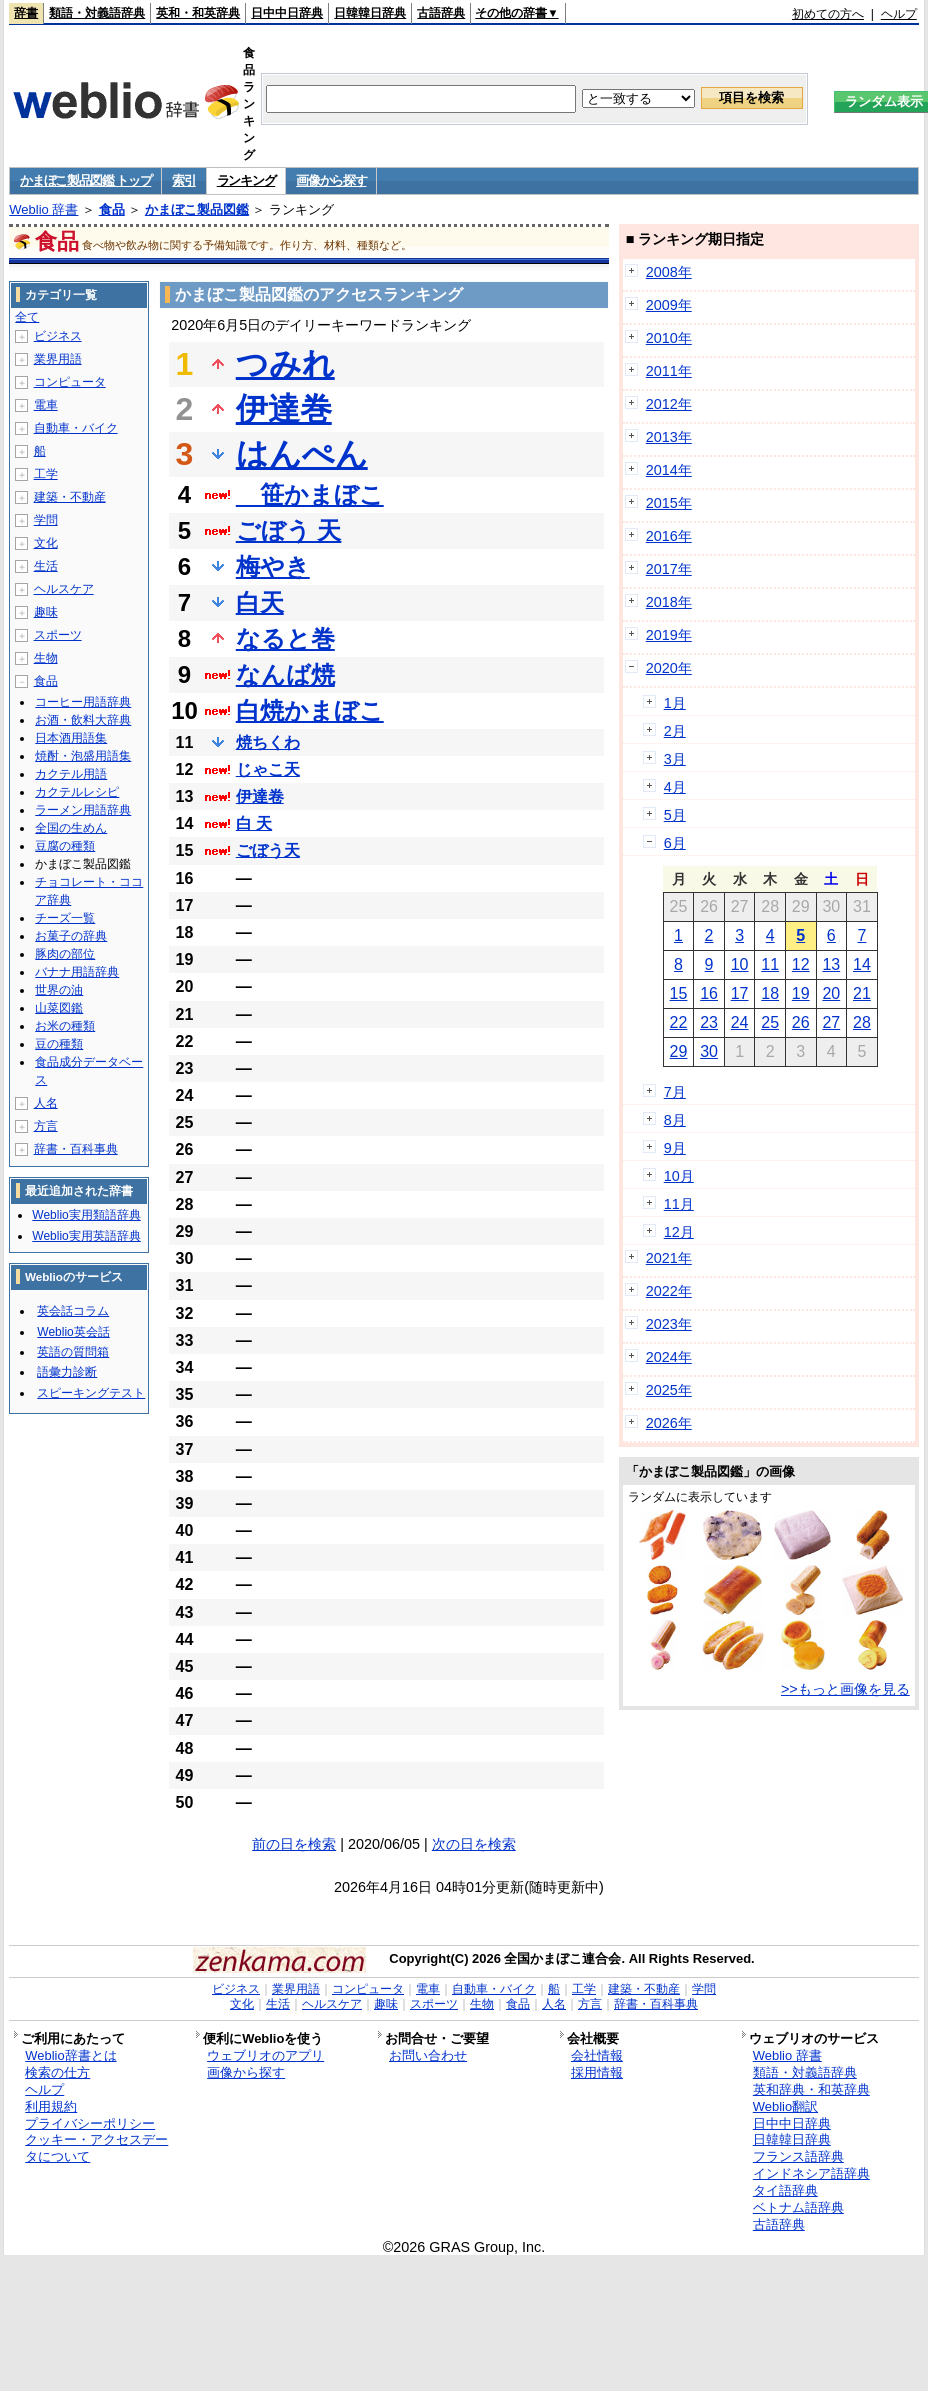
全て (27, 317)
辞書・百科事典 (76, 1149)
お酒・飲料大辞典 (83, 720)
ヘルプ (899, 14)
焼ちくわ (268, 742)
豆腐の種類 (65, 846)
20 (831, 993)
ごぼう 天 (289, 530)
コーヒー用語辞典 (83, 702)
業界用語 (58, 359)
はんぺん (302, 454)
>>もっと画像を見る (845, 1689)
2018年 (669, 602)
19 (801, 993)
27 (831, 1022)
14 (862, 964)
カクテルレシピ (77, 792)
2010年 (669, 338)
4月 (675, 787)
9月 (675, 1148)
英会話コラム (73, 1311)
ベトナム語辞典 (798, 2207)
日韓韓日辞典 (370, 13)
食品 (112, 209)
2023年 (669, 1324)
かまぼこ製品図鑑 (197, 209)
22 (679, 1022)
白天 (260, 602)
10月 (679, 1176)
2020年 (669, 668)
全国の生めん (71, 828)
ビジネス (58, 336)
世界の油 (59, 990)
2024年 (669, 1357)
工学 (46, 474)
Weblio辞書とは (70, 2055)
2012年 (669, 404)
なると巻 (285, 638)
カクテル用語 (71, 774)
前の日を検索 (294, 1844)
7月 (675, 1092)
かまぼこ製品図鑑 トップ (85, 180)
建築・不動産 (70, 497)
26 (801, 1022)
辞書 (26, 13)
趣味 (46, 612)
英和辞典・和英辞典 (811, 2089)
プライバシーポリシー (90, 2123)
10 (740, 964)
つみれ (285, 364)
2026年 (669, 1423)
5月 (675, 815)
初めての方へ (828, 14)
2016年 (669, 536)
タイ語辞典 (785, 2190)
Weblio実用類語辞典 (86, 1215)
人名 (46, 1103)
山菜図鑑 (59, 1008)
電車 (46, 405)
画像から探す (331, 180)
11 (770, 964)
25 (770, 1022)
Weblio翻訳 (785, 2106)
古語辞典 (441, 13)
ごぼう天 (268, 850)
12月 (679, 1232)
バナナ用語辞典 (77, 972)
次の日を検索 (474, 1844)
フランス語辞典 (798, 2156)
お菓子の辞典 (71, 936)
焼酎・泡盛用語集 (83, 756)
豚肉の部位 (65, 954)
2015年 (669, 503)
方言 (46, 1126)
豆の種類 (59, 1044)
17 (740, 993)
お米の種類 (65, 1026)
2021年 (669, 1258)
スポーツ (58, 635)
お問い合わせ (428, 2055)
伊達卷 (260, 796)
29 (679, 1051)
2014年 (669, 470)
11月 (679, 1204)
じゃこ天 (268, 769)
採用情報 (597, 2072)
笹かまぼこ (310, 494)
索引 (183, 180)
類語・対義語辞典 (97, 13)
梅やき (273, 566)
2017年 (669, 569)
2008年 (669, 272)
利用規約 (51, 2106)
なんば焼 (285, 674)
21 (862, 993)
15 (679, 993)
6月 (675, 843)
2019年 (669, 635)
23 (709, 1022)
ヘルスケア (64, 589)
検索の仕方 (57, 2072)
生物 (46, 658)
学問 (46, 520)
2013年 (669, 437)
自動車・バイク (76, 428)
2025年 (669, 1390)
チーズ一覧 (65, 918)
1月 (675, 703)
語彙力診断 (67, 1372)
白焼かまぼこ (310, 710)
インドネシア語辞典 (811, 2173)
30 (709, 1051)
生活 (46, 566)
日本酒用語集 (71, 738)
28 (862, 1022)
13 (831, 964)
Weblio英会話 (73, 1332)
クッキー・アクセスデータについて (96, 2148)
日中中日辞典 (287, 13)
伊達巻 (284, 409)
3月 (675, 759)
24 (740, 1022)
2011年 (669, 371)
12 (801, 964)
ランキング (246, 180)
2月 (675, 731)
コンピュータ (70, 382)
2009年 (669, 305)
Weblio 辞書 (43, 209)
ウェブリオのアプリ (265, 2055)
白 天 (254, 823)
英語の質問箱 (73, 1352)
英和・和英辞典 (198, 13)
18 (770, 993)
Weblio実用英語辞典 (86, 1236)
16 (709, 993)
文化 (46, 543)
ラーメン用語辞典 (83, 810)
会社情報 (597, 2055)
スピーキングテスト (91, 1393)
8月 (675, 1120)
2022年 (669, 1291)
